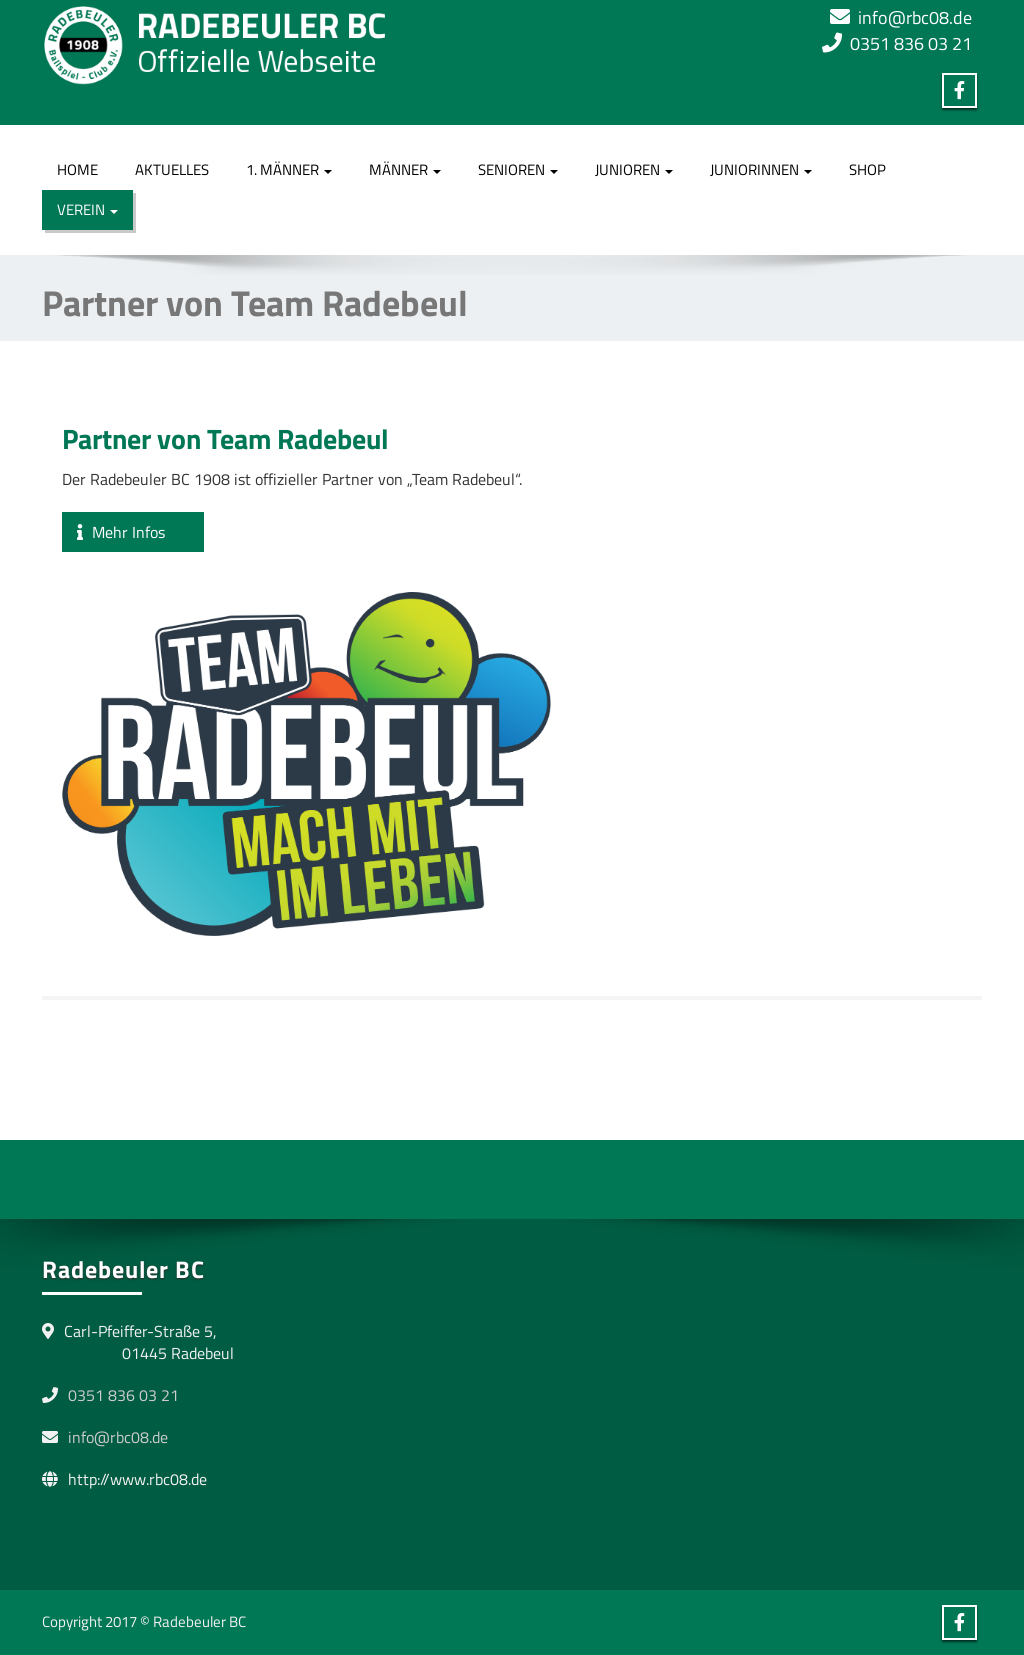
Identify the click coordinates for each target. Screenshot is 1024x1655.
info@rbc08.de (915, 17)
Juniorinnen (761, 169)
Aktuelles (172, 169)
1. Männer (289, 169)
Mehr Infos (133, 532)
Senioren (518, 169)
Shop (867, 169)
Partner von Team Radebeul (225, 438)
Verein (87, 209)
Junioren (634, 169)
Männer (405, 169)
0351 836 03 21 (911, 43)
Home (77, 169)
